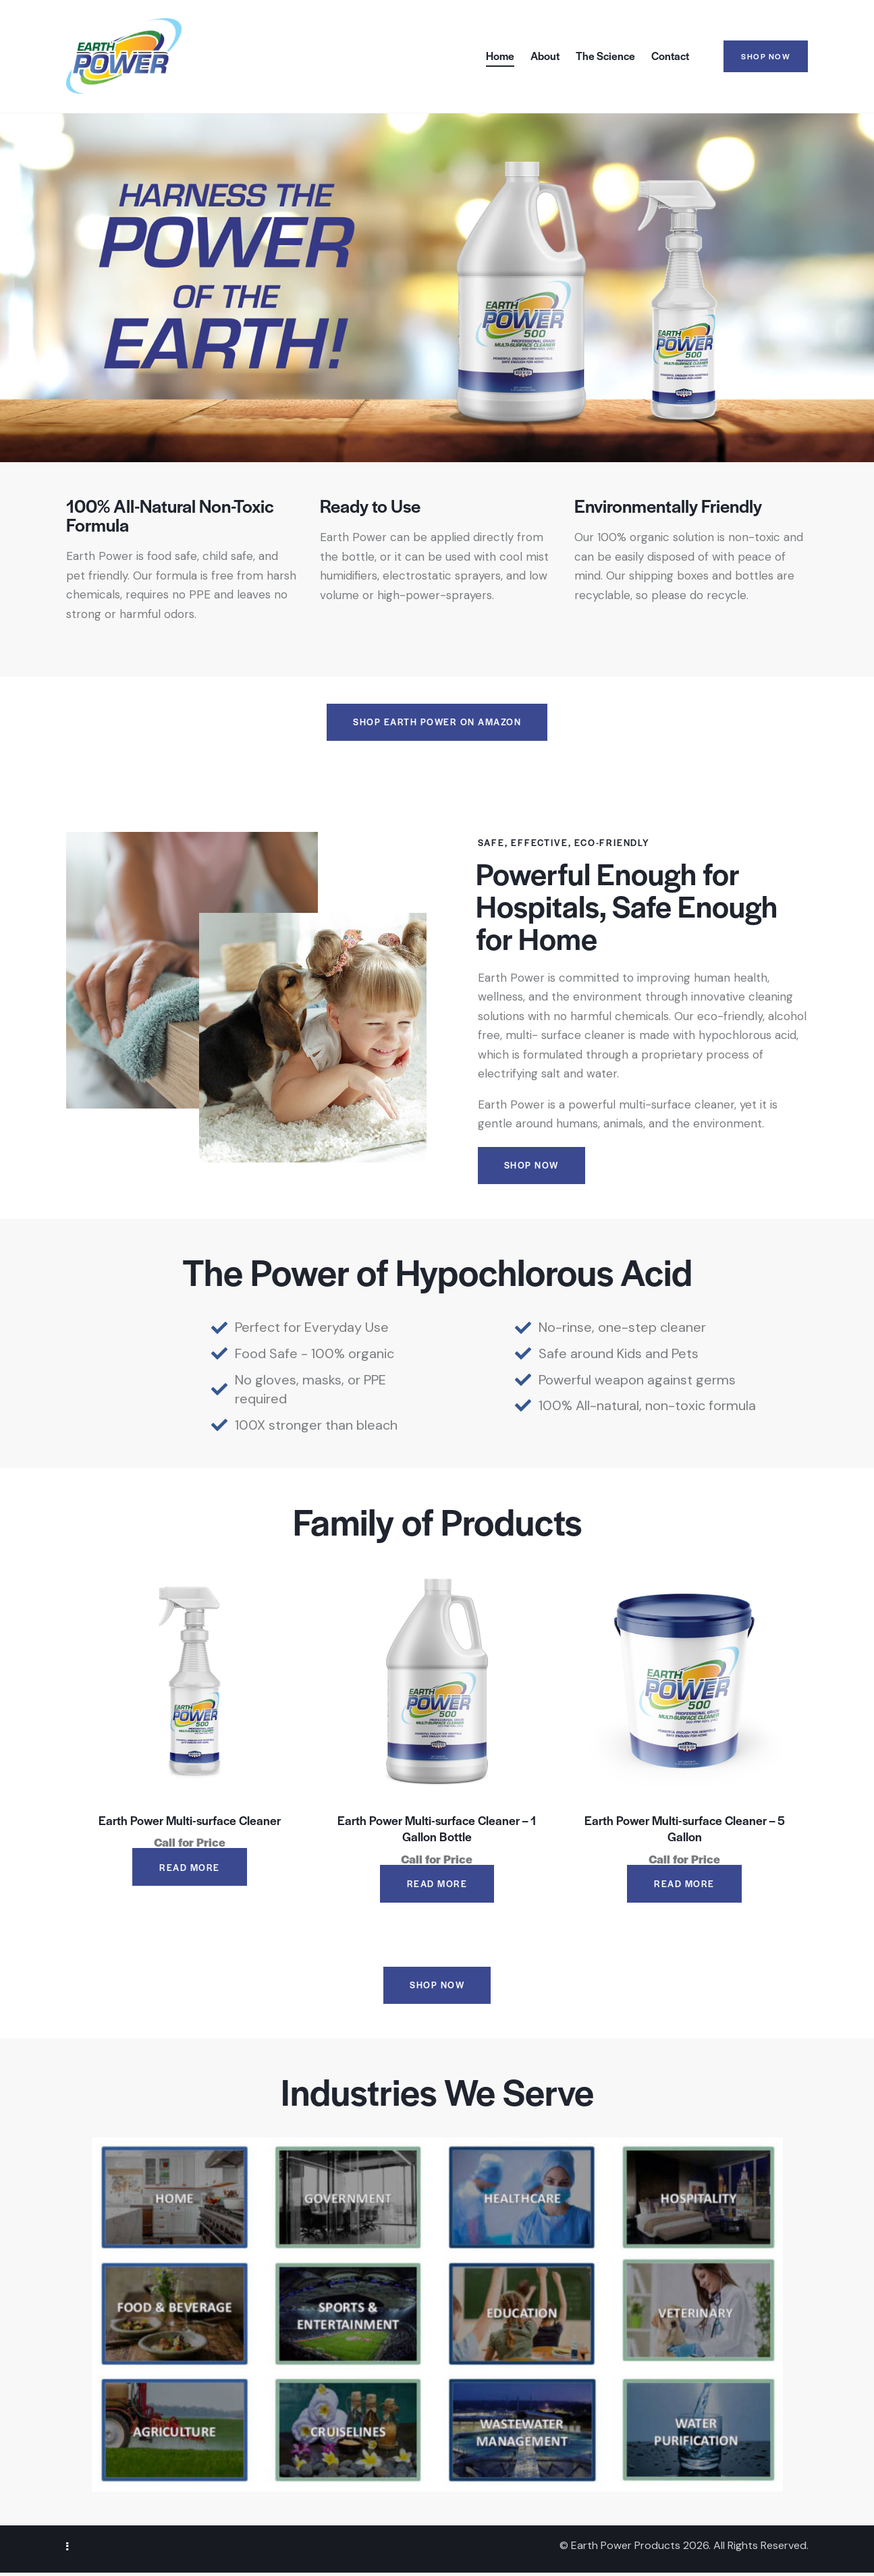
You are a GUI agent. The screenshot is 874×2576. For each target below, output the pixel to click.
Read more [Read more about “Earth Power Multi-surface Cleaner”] (189, 1868)
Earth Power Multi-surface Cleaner (190, 1822)
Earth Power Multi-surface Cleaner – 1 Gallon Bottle (436, 1830)
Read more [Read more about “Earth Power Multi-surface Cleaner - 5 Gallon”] (684, 1885)
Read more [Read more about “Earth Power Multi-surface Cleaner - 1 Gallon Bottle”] (437, 1885)
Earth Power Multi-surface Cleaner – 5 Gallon (684, 1830)
